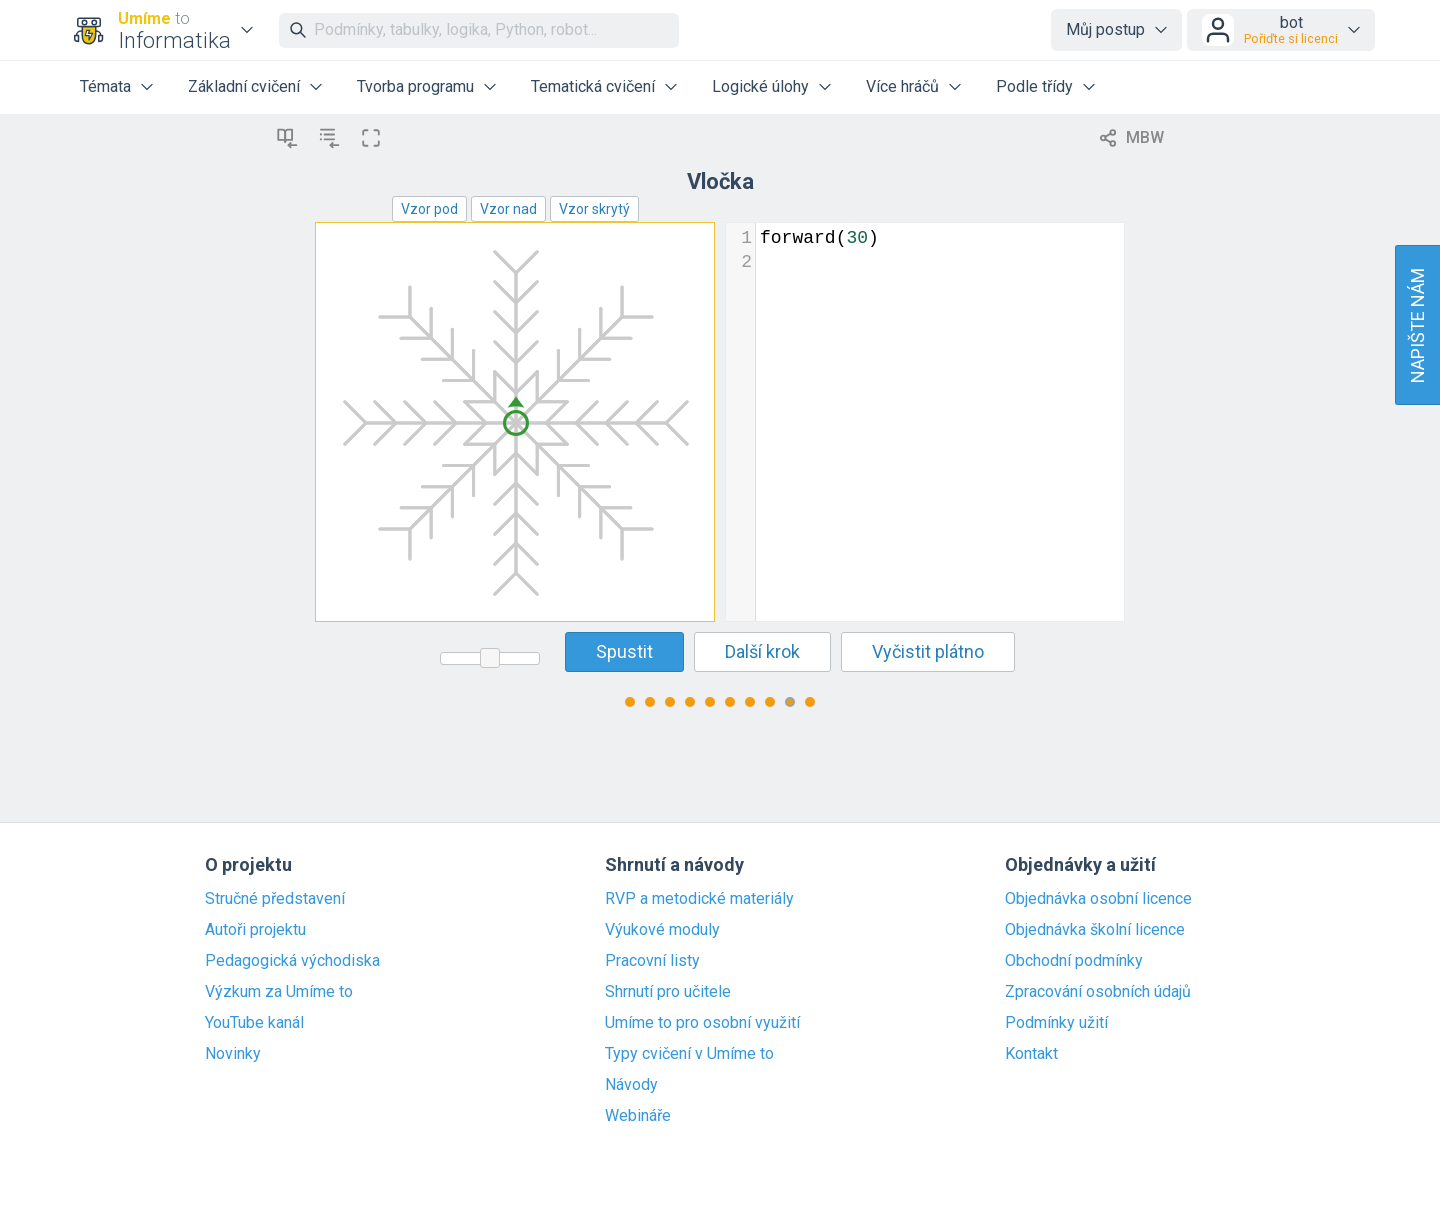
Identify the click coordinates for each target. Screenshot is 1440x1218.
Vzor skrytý (594, 209)
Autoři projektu (255, 930)
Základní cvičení (244, 86)
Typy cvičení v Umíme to (689, 1054)
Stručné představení (275, 899)
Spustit (624, 651)
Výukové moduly (662, 930)
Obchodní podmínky (1074, 961)
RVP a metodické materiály (699, 899)
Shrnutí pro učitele (668, 992)
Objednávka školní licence (1095, 930)
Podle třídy (1034, 86)
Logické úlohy (760, 86)
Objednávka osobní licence (1098, 899)
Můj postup (1105, 29)
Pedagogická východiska (292, 961)
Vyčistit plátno (928, 651)
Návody (631, 1085)
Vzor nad (508, 209)
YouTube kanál (254, 1023)
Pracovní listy (652, 961)
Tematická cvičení (593, 86)
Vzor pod (429, 209)
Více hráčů (902, 86)
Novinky (233, 1054)
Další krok (762, 651)
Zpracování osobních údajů (1098, 992)
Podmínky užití (1056, 1023)
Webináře (638, 1116)
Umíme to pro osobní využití (702, 1023)
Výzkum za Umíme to (279, 992)
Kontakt (1031, 1054)
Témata (105, 86)
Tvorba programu (415, 86)
